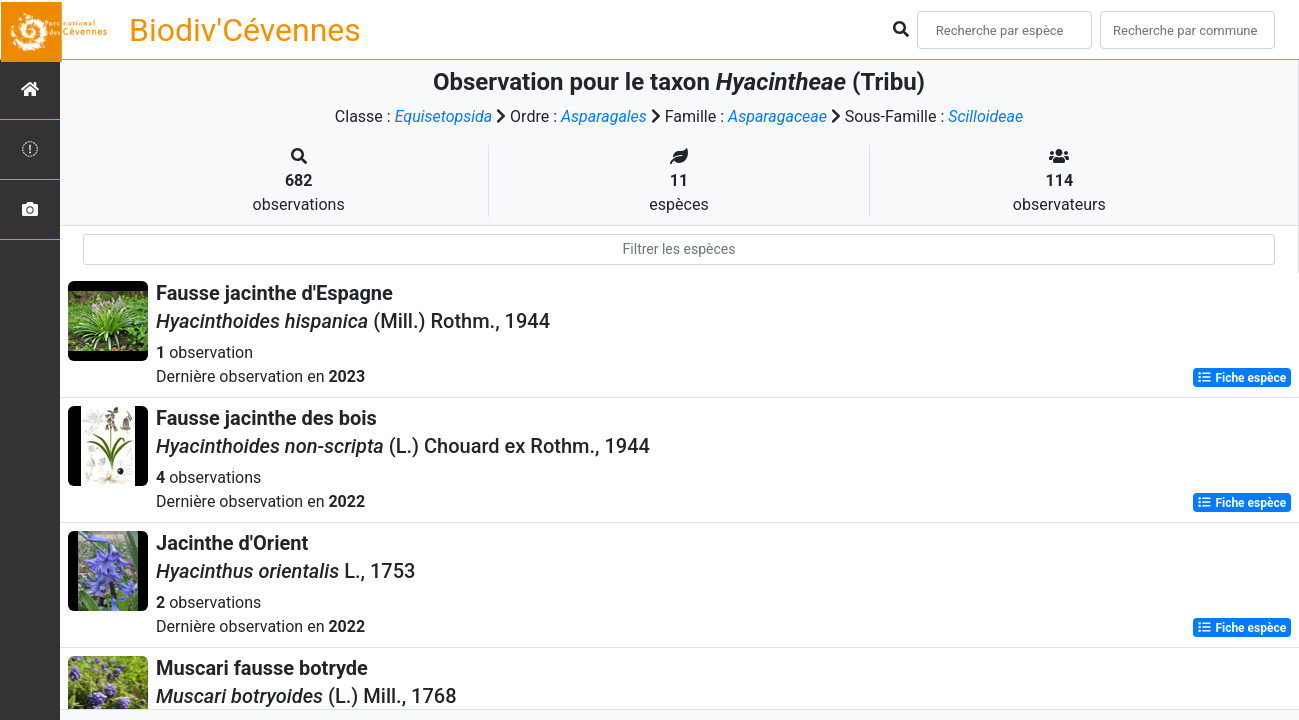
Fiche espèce (1241, 378)
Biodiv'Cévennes (245, 30)
